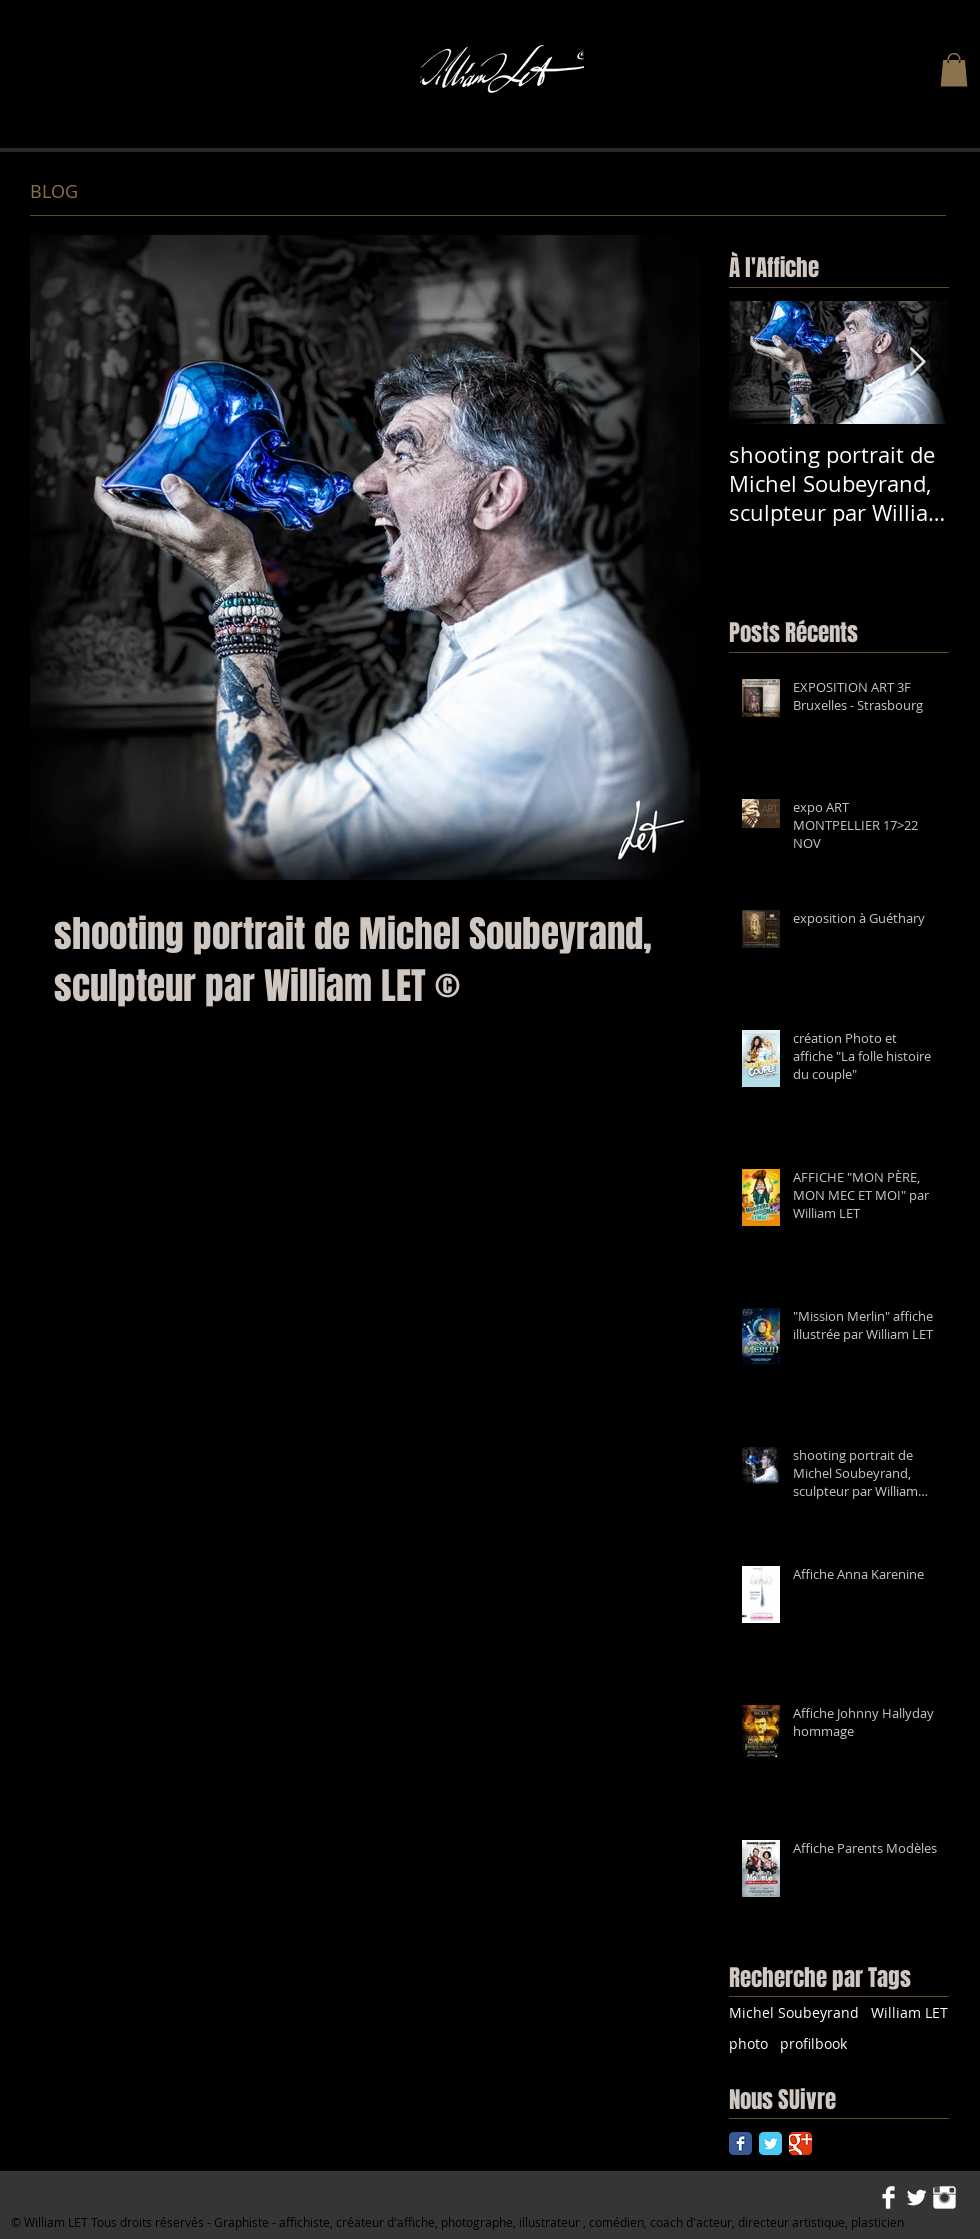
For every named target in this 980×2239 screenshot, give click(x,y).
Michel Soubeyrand (794, 2012)
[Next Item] (917, 362)
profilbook (813, 2043)
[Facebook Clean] (888, 2197)
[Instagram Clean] (944, 2197)
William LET (909, 2012)
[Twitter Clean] (916, 2197)
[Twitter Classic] (770, 2143)
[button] (954, 69)
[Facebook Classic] (740, 2143)
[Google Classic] (800, 2143)
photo (748, 2043)
